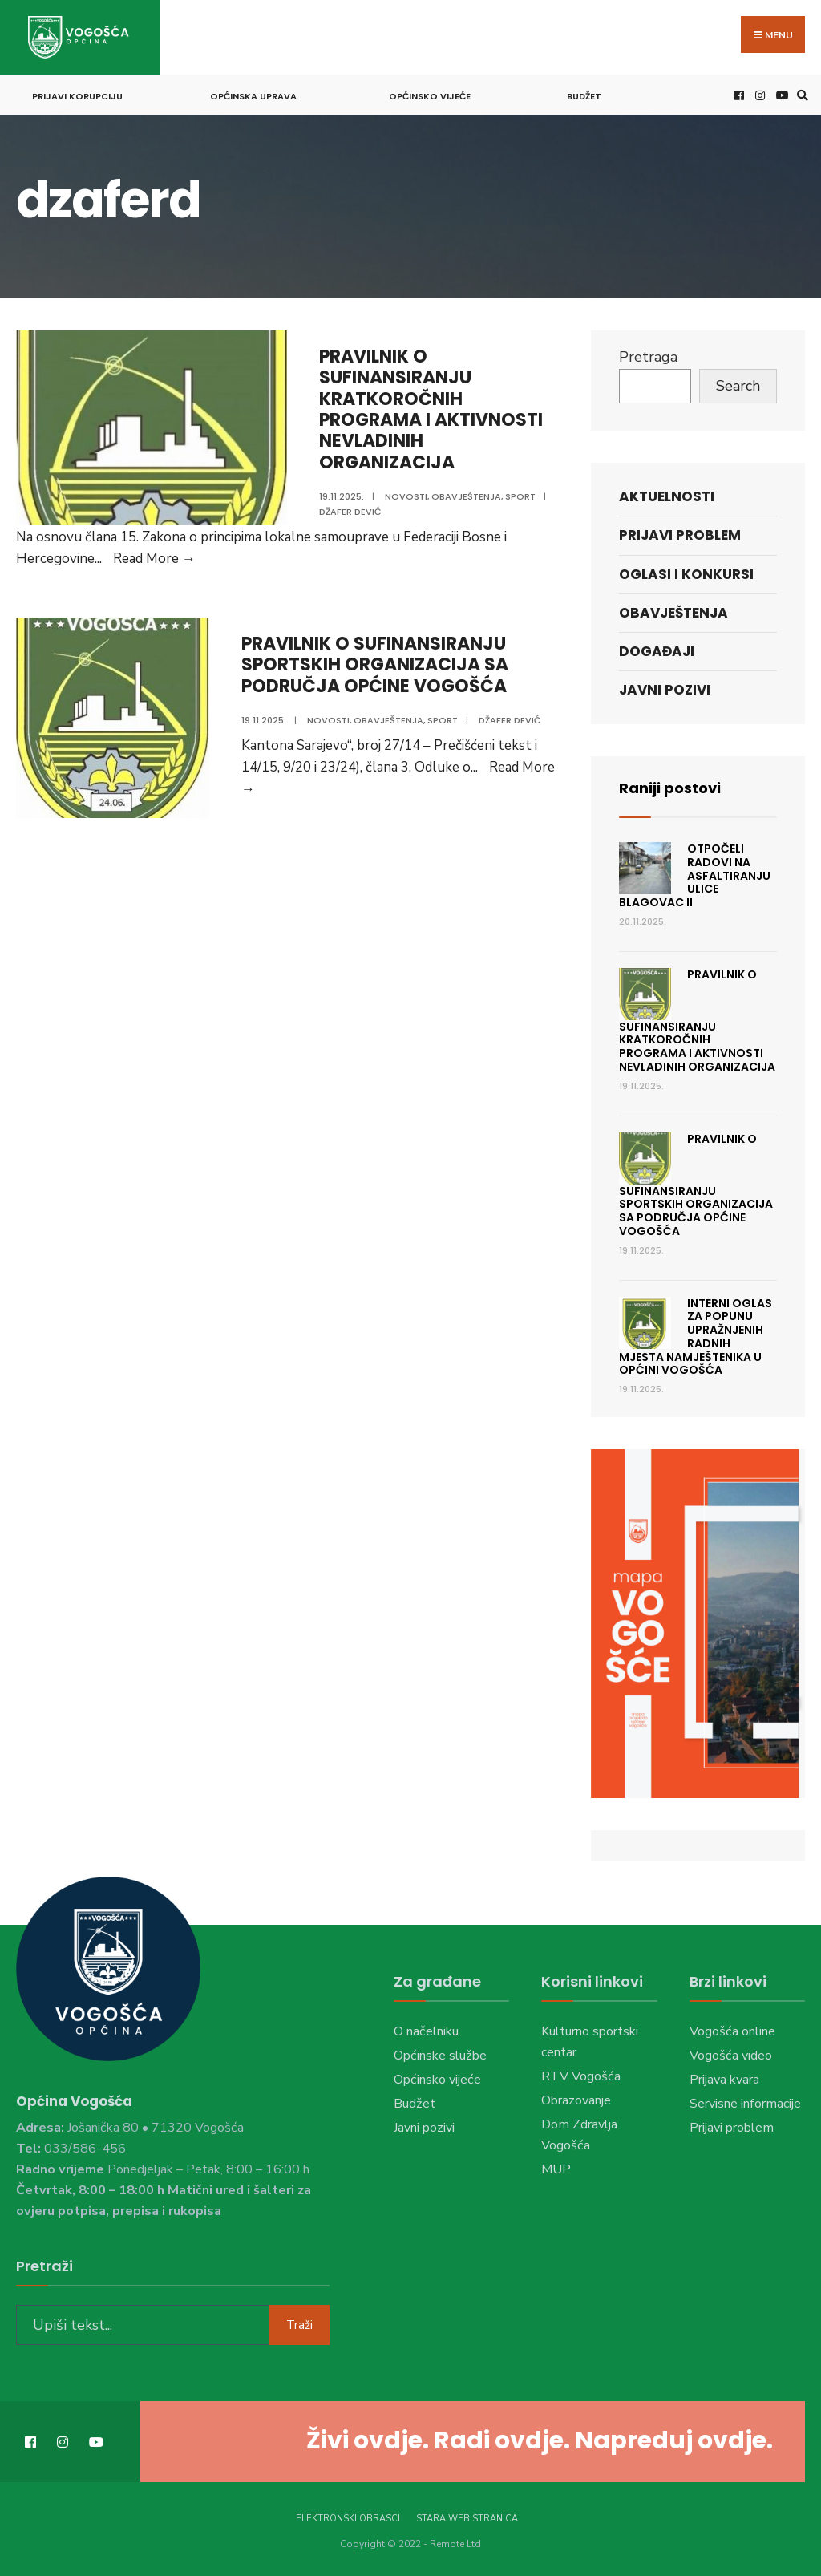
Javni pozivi (664, 689)
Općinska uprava (253, 96)
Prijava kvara (724, 2079)
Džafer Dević (350, 511)
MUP (556, 2169)
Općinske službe (440, 2055)
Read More (154, 558)
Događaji (656, 651)
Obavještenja (466, 496)
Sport (520, 496)
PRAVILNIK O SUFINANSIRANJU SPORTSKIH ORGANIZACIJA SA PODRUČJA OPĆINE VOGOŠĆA (374, 665)
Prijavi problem (680, 535)
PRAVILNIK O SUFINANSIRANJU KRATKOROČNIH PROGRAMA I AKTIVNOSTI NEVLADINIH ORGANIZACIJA (431, 409)
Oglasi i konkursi (686, 574)
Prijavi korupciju (77, 96)
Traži (299, 2325)
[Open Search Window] (800, 95)
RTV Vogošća (581, 2076)
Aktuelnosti (666, 496)
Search (738, 385)
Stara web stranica (467, 2519)
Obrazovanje (576, 2100)
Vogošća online (732, 2031)
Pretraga (648, 357)
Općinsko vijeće (430, 96)
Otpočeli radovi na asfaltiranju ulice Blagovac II (694, 875)
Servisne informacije (745, 2103)
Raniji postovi (670, 788)
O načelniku (426, 2031)
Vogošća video (731, 2055)
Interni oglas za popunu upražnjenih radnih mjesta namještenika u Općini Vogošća (695, 1337)
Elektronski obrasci (348, 2519)
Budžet (584, 96)
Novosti (406, 496)
